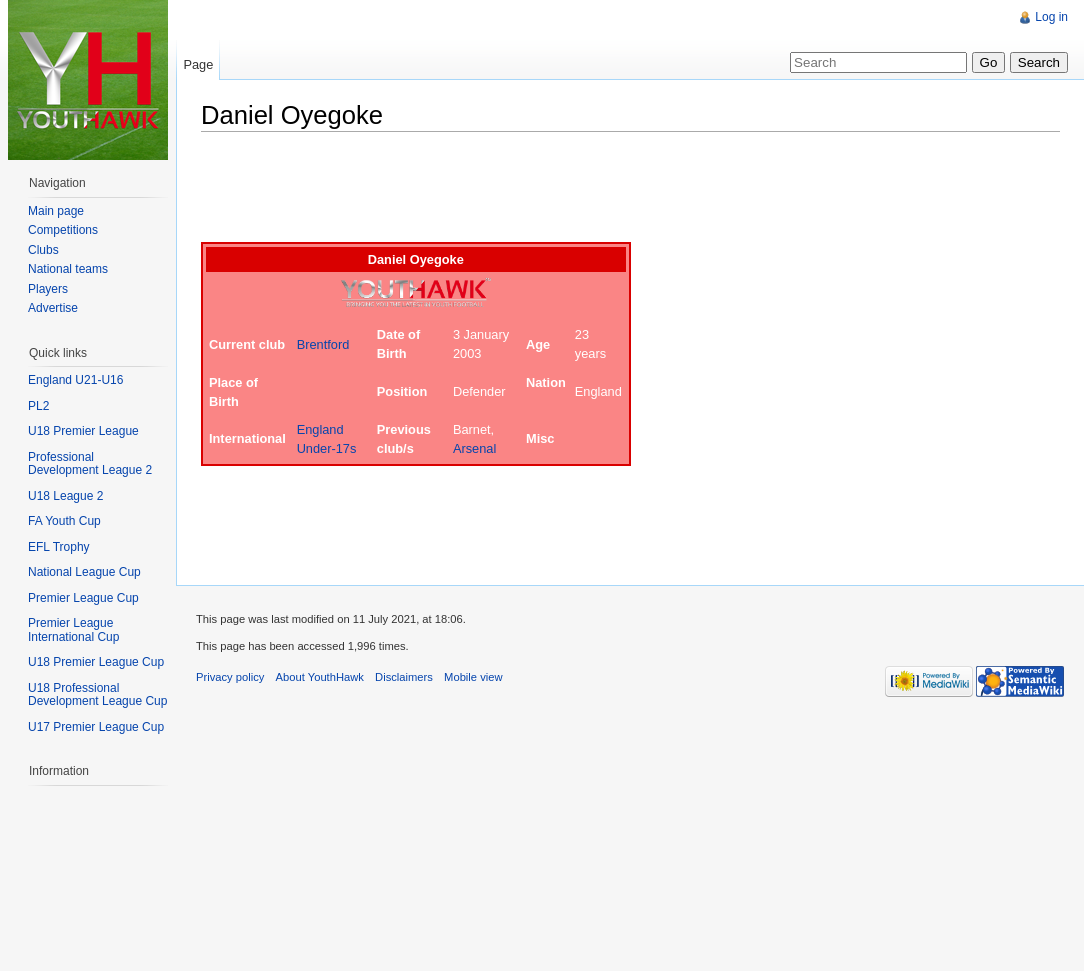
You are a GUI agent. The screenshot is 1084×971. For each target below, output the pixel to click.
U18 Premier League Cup (96, 662)
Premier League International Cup (73, 630)
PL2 (38, 406)
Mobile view (473, 677)
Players (48, 289)
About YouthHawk (320, 677)
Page (198, 64)
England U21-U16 (75, 380)
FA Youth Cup (64, 521)
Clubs (43, 250)
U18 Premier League (83, 431)
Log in (1051, 17)
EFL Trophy (59, 547)
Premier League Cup (83, 598)
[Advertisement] (565, 192)
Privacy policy (230, 677)
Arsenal (474, 448)
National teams (68, 269)
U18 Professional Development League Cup (97, 695)
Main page (56, 211)
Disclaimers (404, 677)
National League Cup (84, 572)
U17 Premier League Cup (96, 727)
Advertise (53, 308)
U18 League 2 (65, 496)
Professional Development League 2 (90, 464)
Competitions (63, 230)
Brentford (323, 344)
